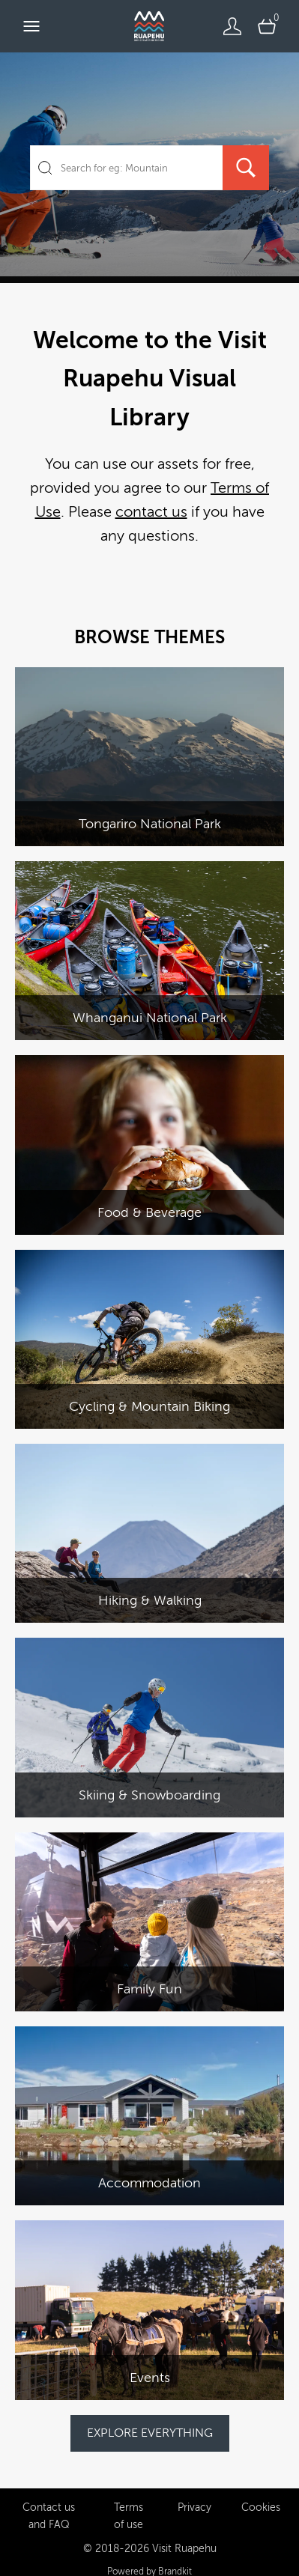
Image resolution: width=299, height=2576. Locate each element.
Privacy (194, 2493)
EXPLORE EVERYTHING (150, 2433)
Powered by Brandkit (149, 2557)
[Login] (232, 26)
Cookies (260, 2493)
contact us (151, 511)
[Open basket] (267, 26)
